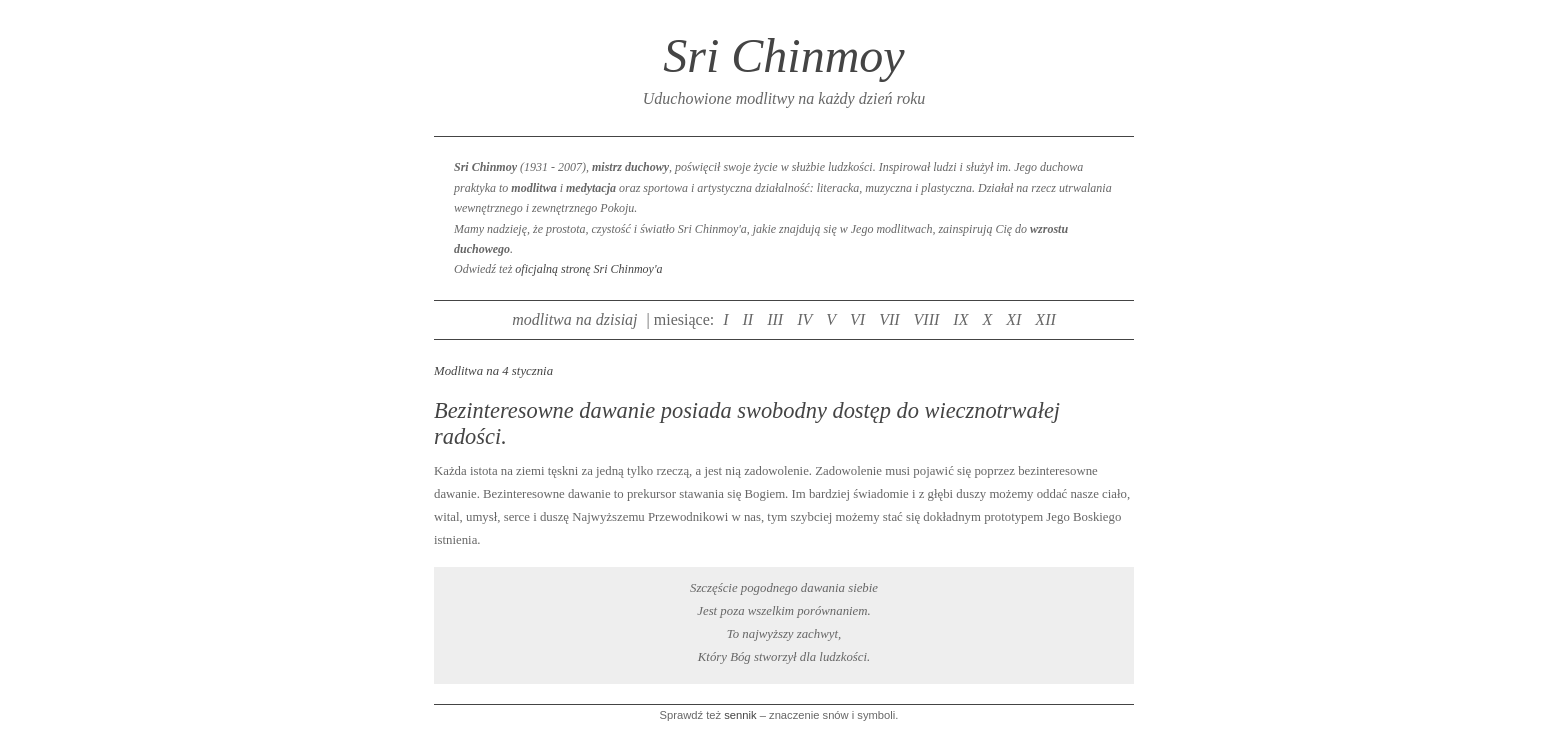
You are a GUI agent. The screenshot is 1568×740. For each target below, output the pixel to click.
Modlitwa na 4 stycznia (493, 371)
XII (1045, 319)
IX (960, 319)
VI (857, 319)
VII (889, 319)
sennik (740, 715)
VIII (927, 319)
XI (1013, 319)
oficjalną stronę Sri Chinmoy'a (588, 269)
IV (804, 319)
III (775, 319)
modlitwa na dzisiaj (574, 319)
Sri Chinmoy (783, 55)
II (748, 319)
